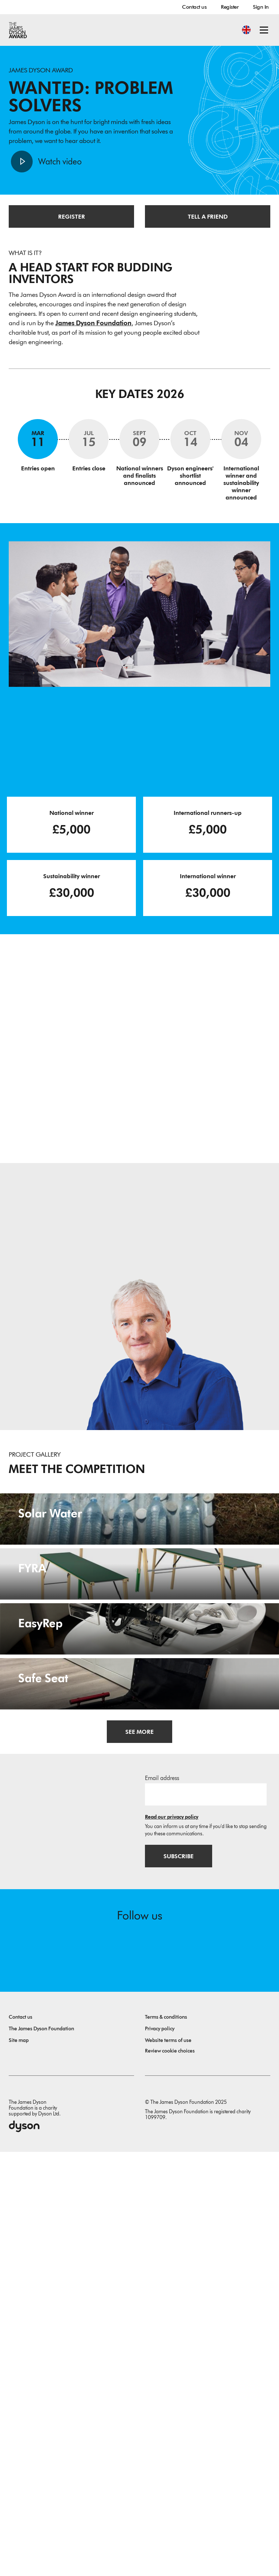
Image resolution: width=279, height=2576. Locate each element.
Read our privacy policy (171, 2241)
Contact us (194, 7)
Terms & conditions (166, 2441)
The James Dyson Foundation (41, 2453)
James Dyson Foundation (93, 323)
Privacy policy (159, 2453)
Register (229, 7)
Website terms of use (168, 2464)
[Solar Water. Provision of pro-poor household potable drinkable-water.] (139, 1572)
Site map (19, 2464)
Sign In (261, 7)
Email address (162, 2201)
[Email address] (206, 2218)
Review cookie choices (170, 2475)
